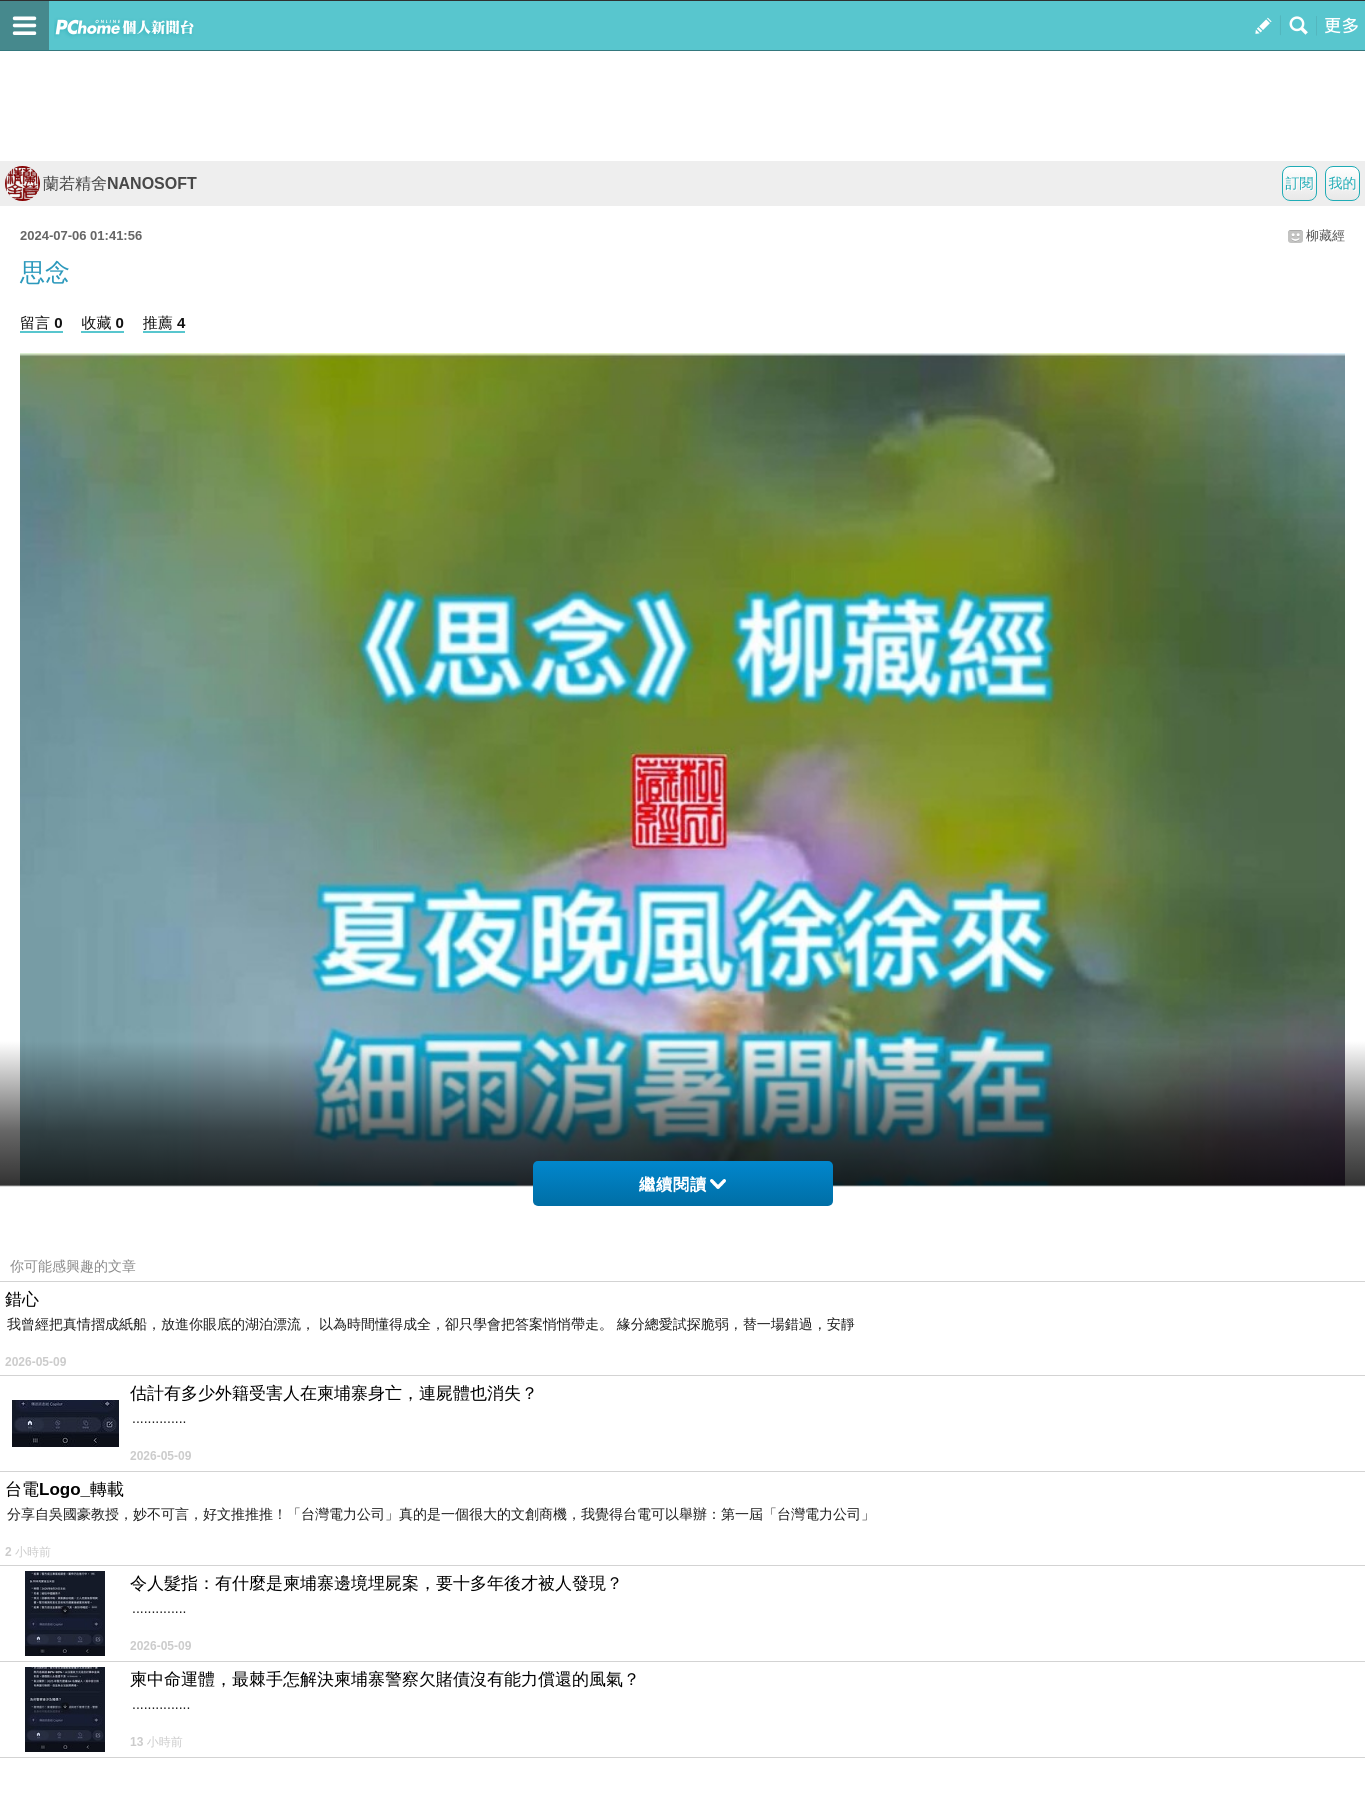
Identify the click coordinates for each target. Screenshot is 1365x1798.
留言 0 (41, 322)
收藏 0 (102, 322)
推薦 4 (164, 322)
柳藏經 (1325, 235)
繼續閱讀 (682, 1184)
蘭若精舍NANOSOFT (101, 183)
